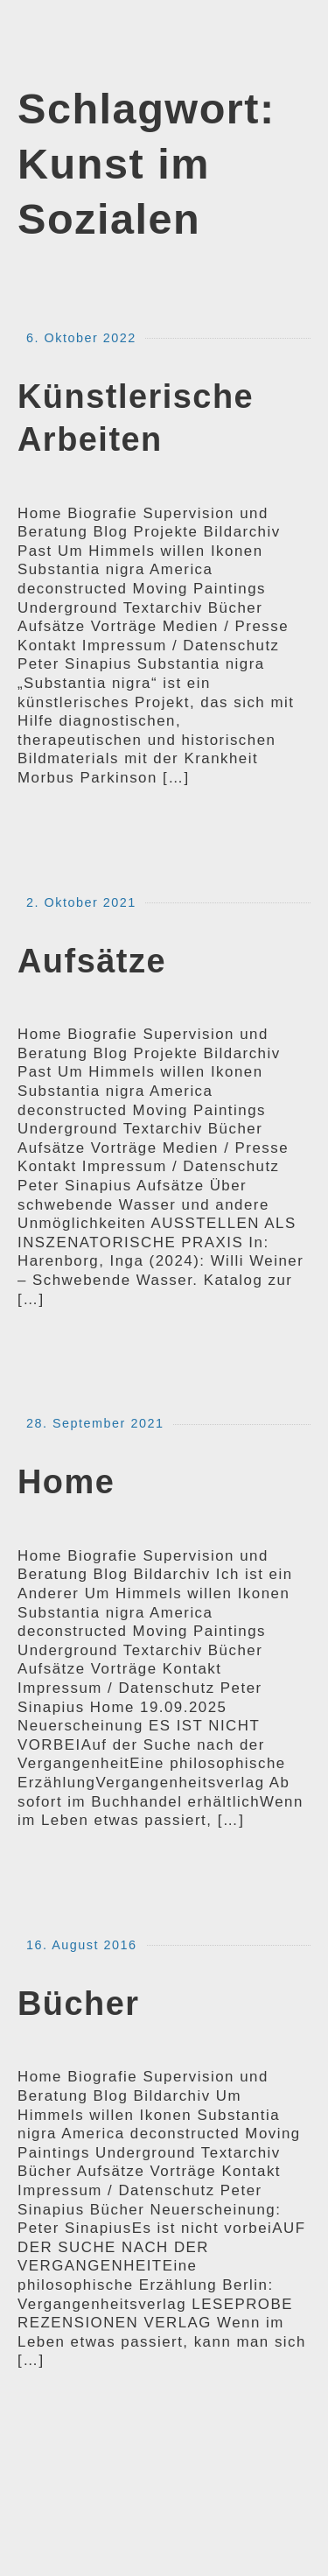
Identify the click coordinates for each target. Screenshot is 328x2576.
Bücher (78, 2003)
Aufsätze (91, 961)
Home (66, 1481)
